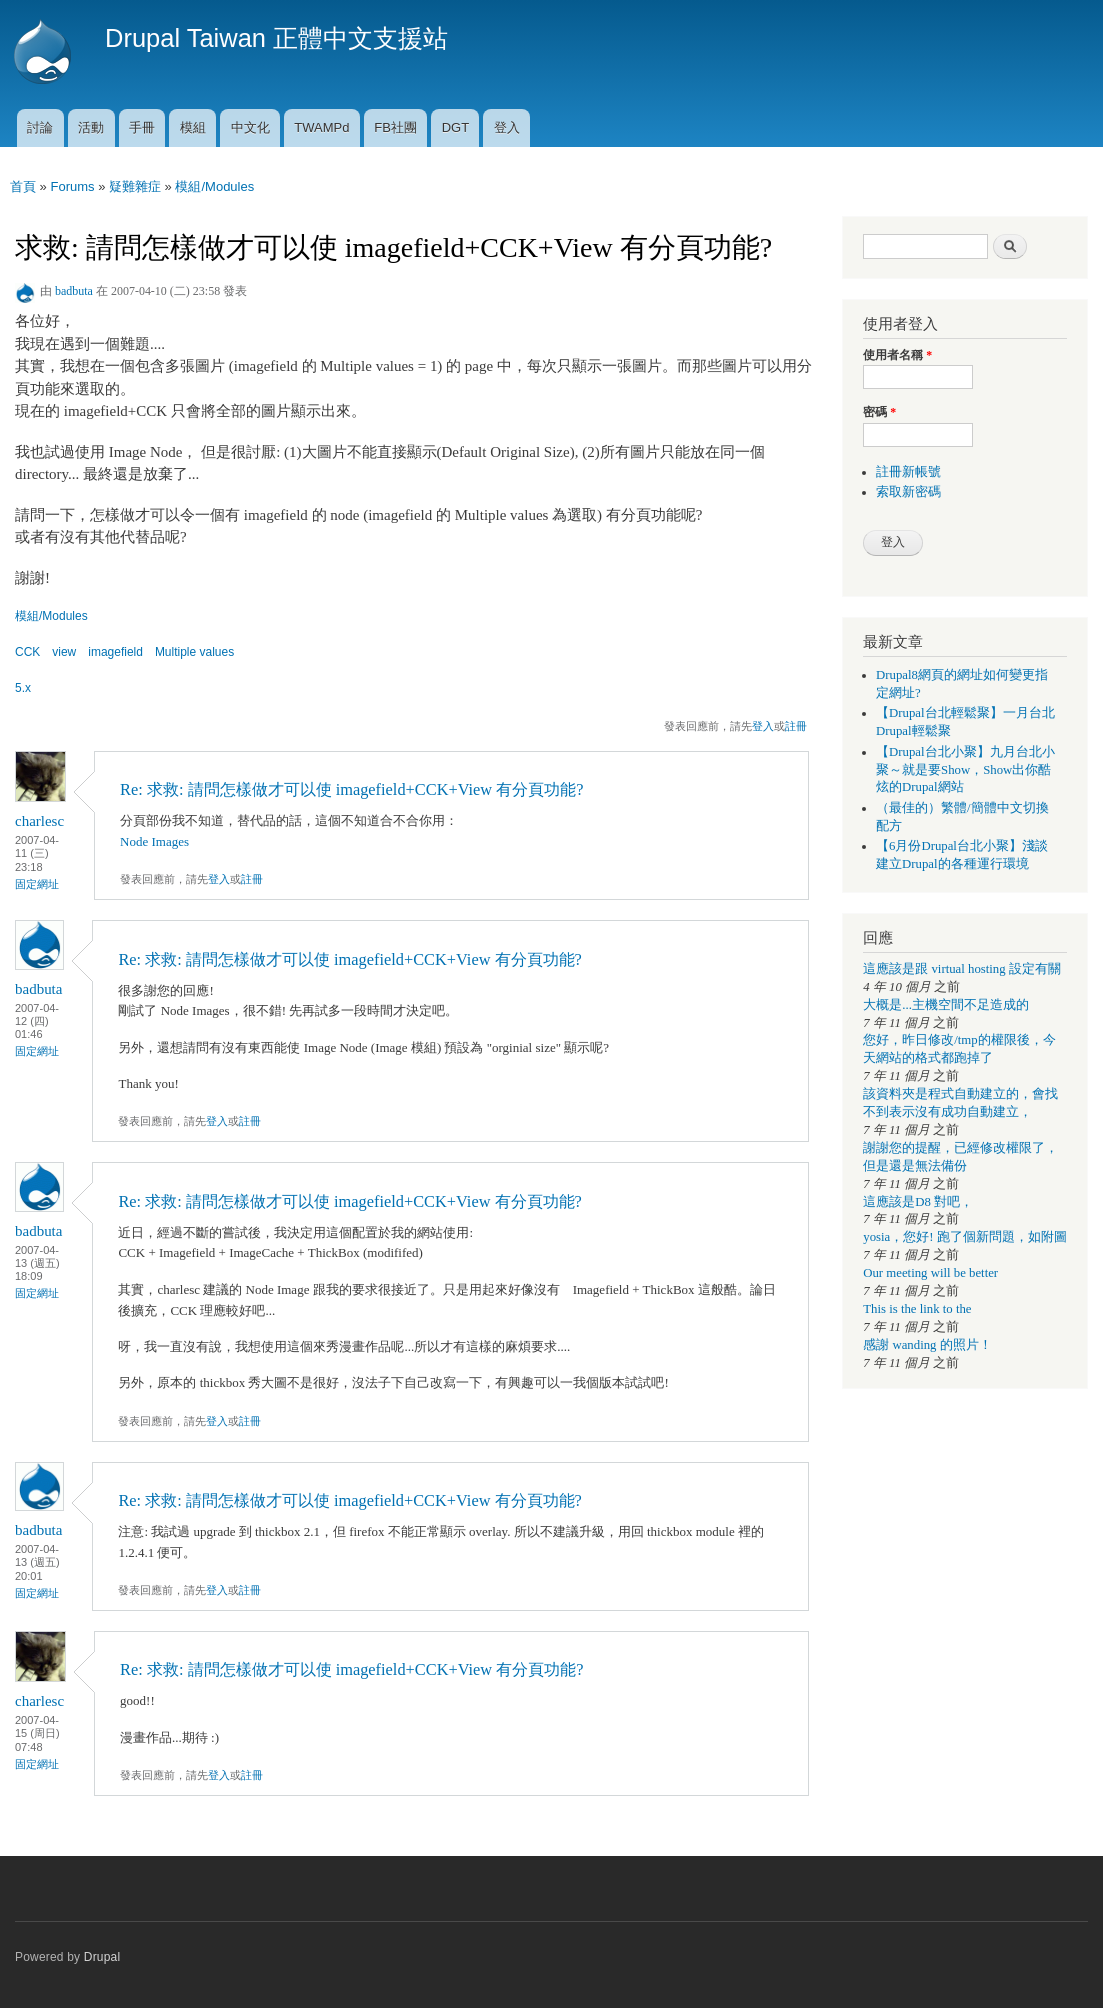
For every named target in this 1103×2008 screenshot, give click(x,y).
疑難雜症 (135, 186)
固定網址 (37, 884)
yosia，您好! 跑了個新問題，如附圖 (964, 1237)
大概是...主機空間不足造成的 (946, 1005)
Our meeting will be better (930, 1273)
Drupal (102, 1957)
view (64, 652)
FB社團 (395, 127)
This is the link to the (917, 1309)
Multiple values (194, 652)
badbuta (74, 291)
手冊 (142, 127)
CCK (27, 652)
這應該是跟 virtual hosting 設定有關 (962, 969)
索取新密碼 (908, 492)
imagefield (115, 652)
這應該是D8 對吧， (918, 1202)
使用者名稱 (897, 355)
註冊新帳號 (908, 472)
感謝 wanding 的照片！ (927, 1345)
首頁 (23, 186)
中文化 (250, 127)
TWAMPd (321, 127)
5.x (23, 688)
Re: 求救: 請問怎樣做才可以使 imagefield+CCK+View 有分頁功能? (351, 789)
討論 (40, 127)
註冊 (796, 726)
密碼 (879, 412)
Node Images (154, 841)
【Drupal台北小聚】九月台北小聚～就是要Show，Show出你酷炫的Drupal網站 (965, 770)
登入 (507, 127)
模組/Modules (214, 186)
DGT (455, 127)
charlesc (39, 821)
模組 (193, 127)
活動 (91, 127)
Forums (72, 186)
